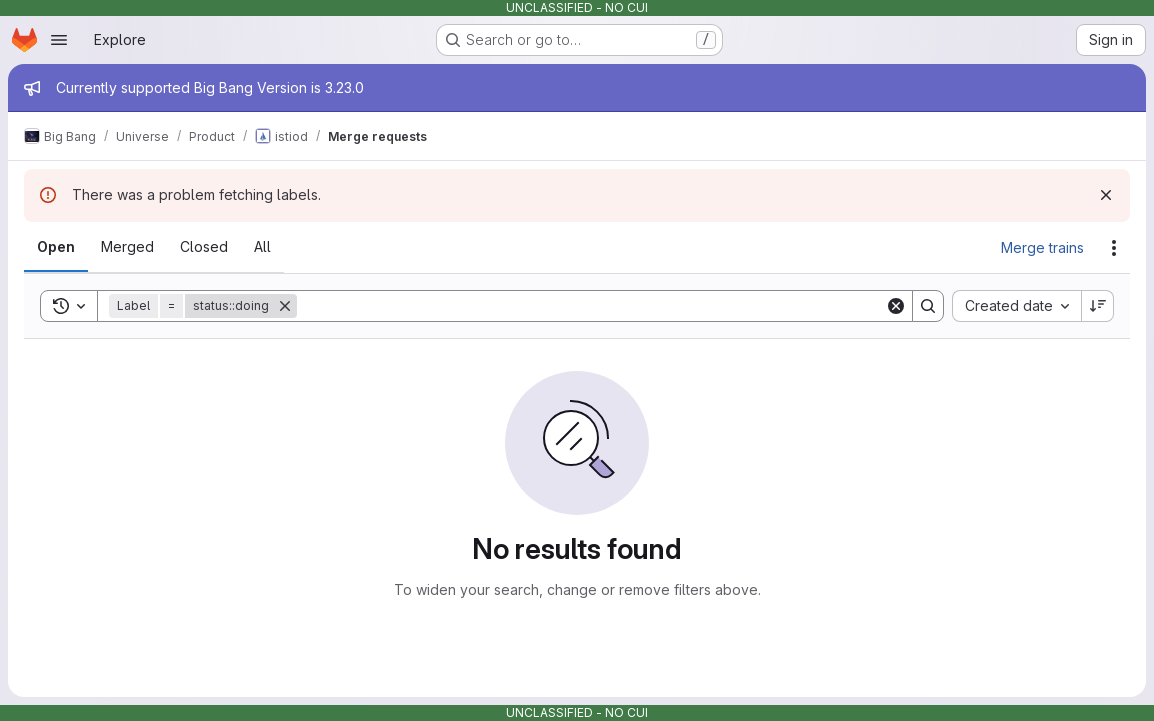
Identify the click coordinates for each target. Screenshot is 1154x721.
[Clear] (896, 306)
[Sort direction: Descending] (1098, 306)
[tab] (56, 247)
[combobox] (1016, 306)
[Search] (591, 306)
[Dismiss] (1106, 195)
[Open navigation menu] (59, 40)
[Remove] (285, 306)
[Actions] (1114, 248)
